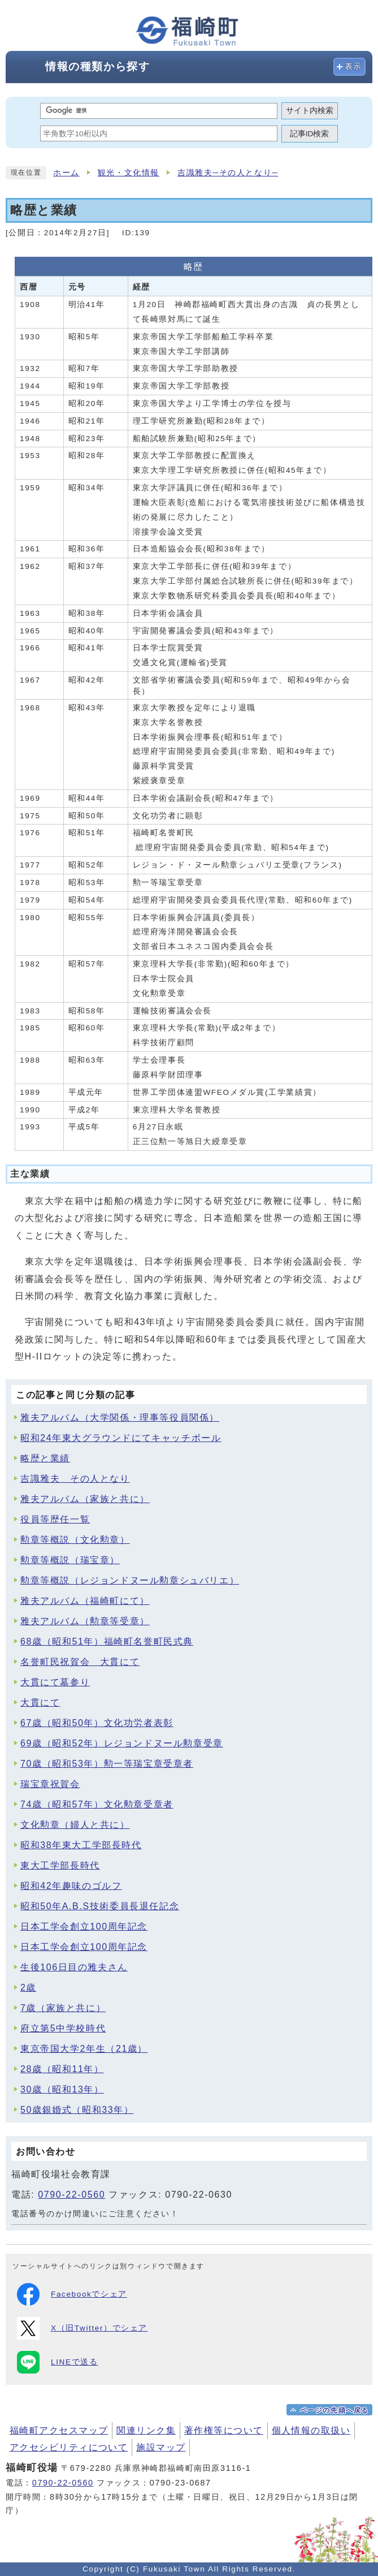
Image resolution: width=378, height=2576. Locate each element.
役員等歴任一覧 (55, 1519)
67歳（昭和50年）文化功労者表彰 (96, 1723)
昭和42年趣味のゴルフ (70, 1886)
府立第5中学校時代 (63, 2028)
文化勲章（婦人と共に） (75, 1824)
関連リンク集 (146, 2430)
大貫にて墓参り (55, 1682)
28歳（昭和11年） (62, 2069)
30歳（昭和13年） (62, 2089)
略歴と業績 (45, 1458)
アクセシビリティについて (69, 2447)
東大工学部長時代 (60, 1865)
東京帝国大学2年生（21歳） (83, 2048)
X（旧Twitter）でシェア (82, 2328)
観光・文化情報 (128, 173)
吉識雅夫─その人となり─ (227, 173)
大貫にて (40, 1702)
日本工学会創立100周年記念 (83, 1926)
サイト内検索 (309, 110)
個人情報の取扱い (311, 2430)
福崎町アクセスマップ (59, 2430)
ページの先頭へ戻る (334, 2410)
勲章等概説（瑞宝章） (70, 1560)
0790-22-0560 (71, 2194)
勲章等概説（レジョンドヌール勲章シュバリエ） (129, 1580)
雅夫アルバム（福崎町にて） (85, 1601)
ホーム (66, 173)
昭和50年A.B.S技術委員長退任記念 (99, 1906)
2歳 (28, 1987)
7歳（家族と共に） (63, 2008)
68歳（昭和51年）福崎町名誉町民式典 (106, 1641)
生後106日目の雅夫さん (74, 1967)
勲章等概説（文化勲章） (75, 1539)
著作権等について (223, 2430)
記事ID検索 (309, 134)
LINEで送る (57, 2362)
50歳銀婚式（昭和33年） (76, 2110)
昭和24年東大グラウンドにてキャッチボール (120, 1438)
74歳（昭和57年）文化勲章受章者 (96, 1804)
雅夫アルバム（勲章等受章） (85, 1621)
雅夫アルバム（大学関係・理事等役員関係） (119, 1417)
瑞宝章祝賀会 (50, 1784)
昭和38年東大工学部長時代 (81, 1845)
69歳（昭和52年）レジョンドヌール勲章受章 (121, 1743)
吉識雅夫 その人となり (75, 1478)
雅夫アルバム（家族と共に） (85, 1499)
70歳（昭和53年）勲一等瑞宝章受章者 (106, 1763)
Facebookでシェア (72, 2294)
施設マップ (160, 2447)
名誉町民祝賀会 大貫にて (80, 1662)
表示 (353, 66)
